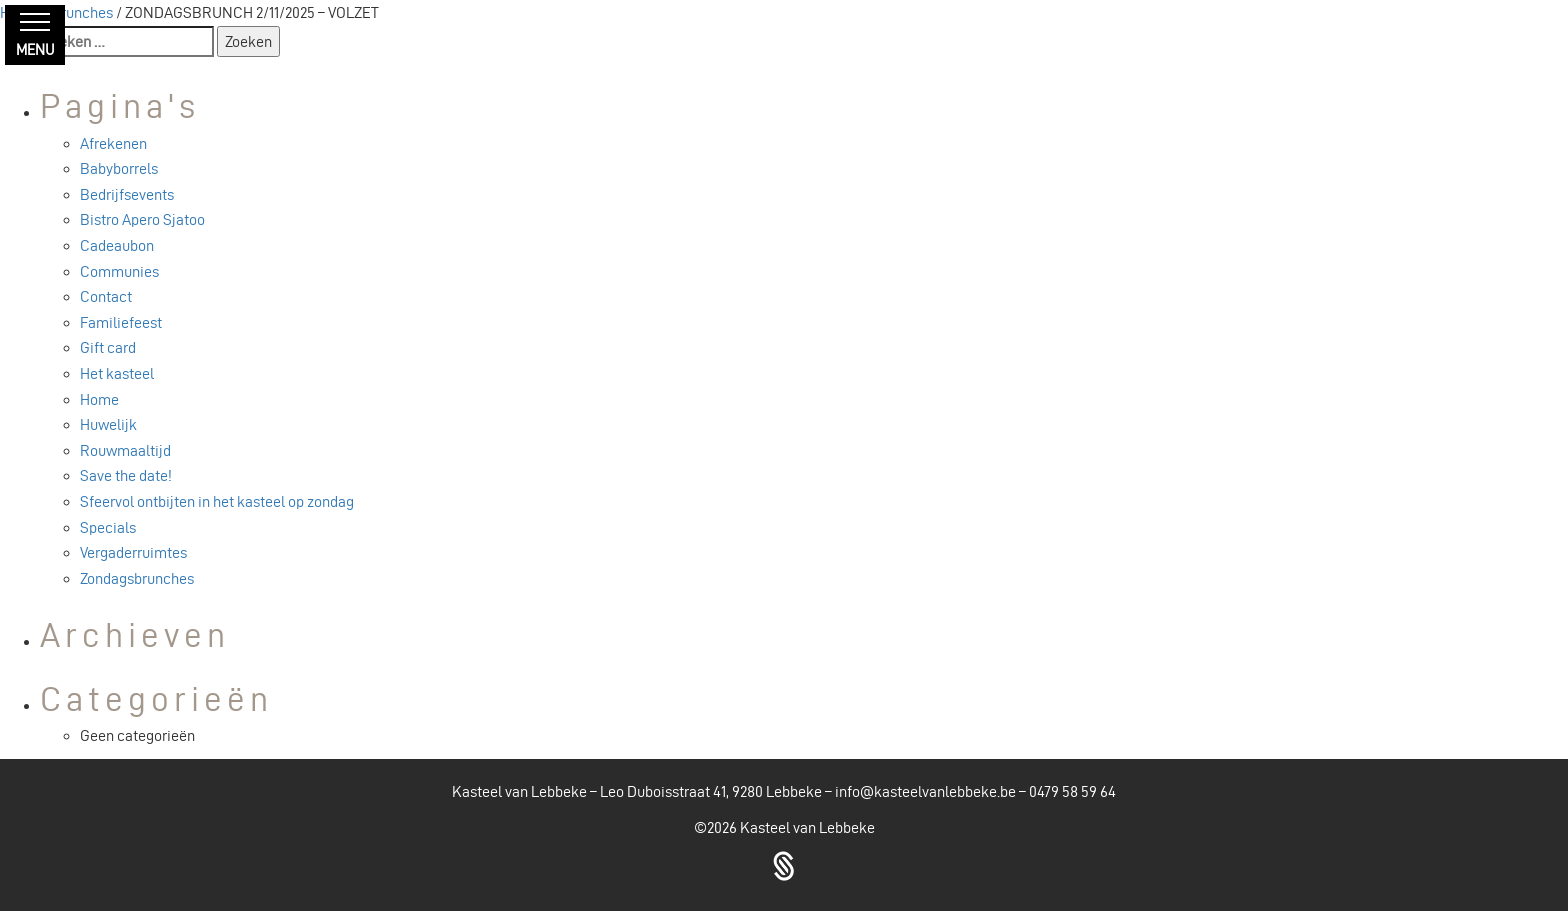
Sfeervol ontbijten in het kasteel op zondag (217, 501)
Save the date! (126, 475)
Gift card (108, 347)
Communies (119, 271)
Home (99, 399)
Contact (106, 296)
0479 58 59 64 (1072, 791)
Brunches (82, 12)
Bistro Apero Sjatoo (142, 219)
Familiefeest (121, 322)
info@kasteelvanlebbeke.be (925, 791)
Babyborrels (119, 168)
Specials (108, 527)
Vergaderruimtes (133, 552)
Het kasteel (117, 373)
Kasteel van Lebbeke (807, 827)
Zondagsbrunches (137, 578)
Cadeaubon (117, 245)
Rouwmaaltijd (125, 450)
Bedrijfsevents (127, 194)
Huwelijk (108, 424)
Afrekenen (113, 143)
